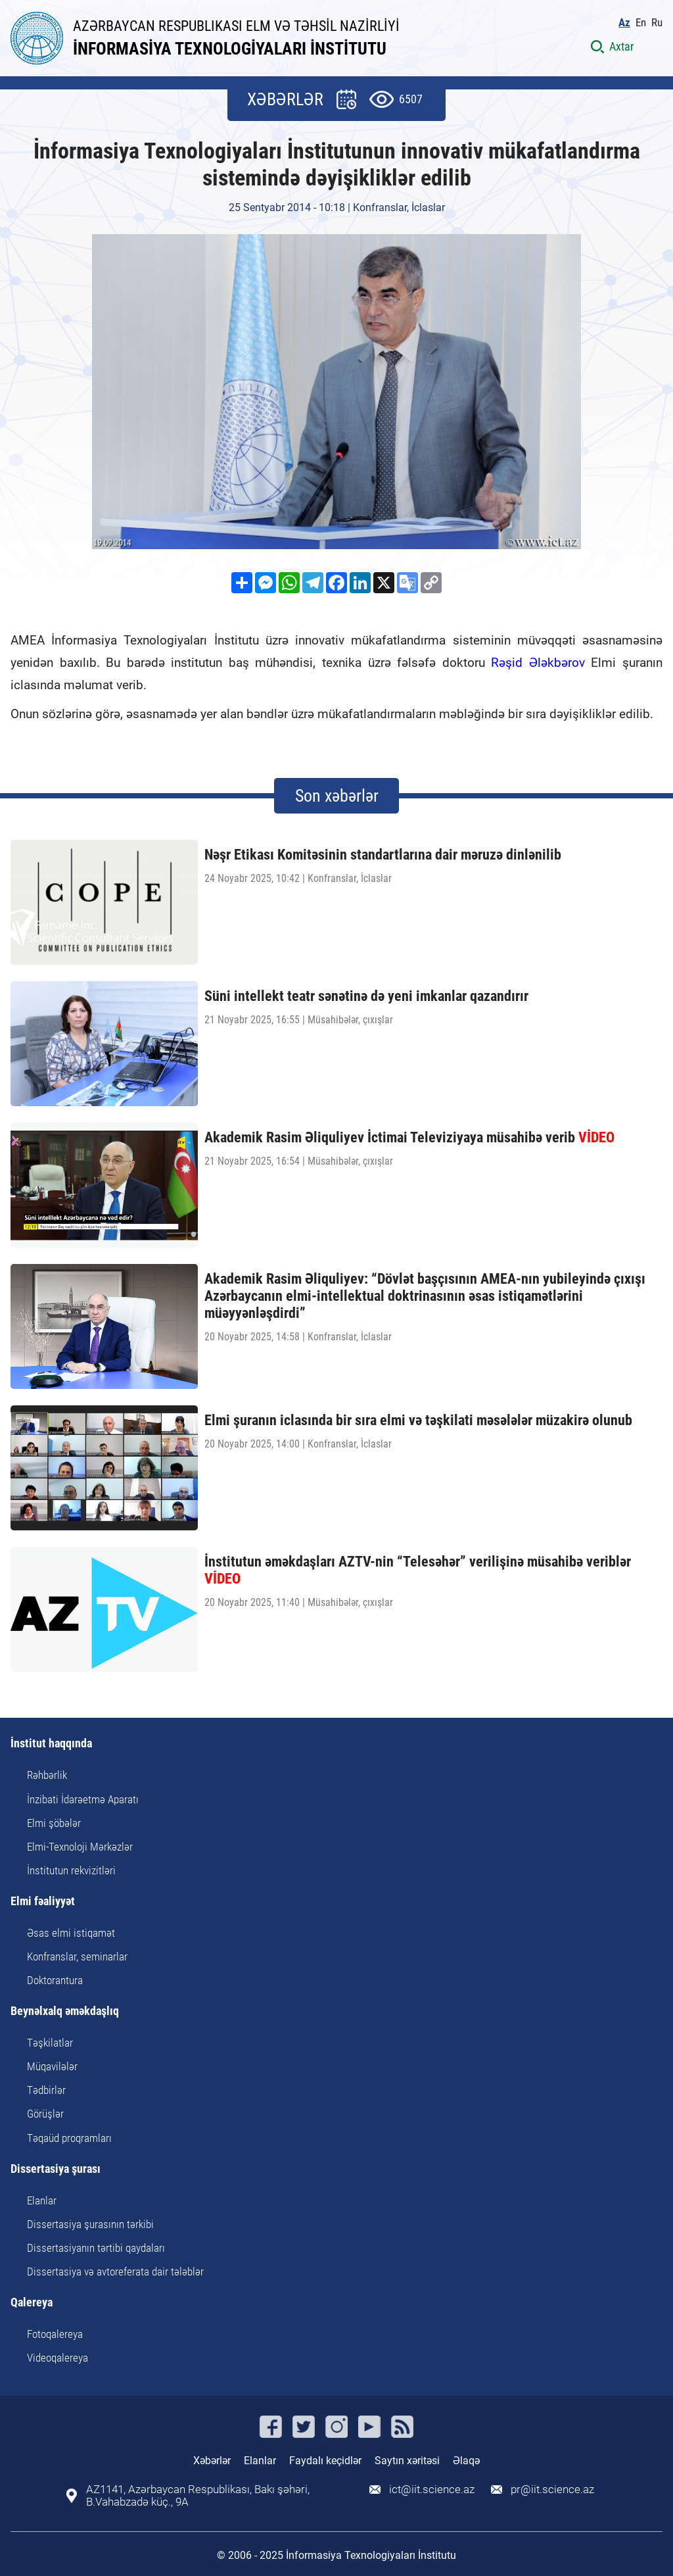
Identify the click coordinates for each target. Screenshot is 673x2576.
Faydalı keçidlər (325, 2460)
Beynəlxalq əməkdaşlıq (65, 2011)
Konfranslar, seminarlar (77, 1956)
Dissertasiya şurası (56, 2169)
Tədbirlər (46, 2090)
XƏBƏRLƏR (285, 99)
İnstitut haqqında (51, 1744)
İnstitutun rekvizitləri (71, 1870)
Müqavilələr (52, 2066)
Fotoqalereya (55, 2334)
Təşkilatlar (50, 2042)
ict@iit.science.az (432, 2489)
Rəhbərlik (47, 1775)
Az (624, 22)
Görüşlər (45, 2113)
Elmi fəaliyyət (43, 1901)
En (641, 22)
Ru (656, 22)
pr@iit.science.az (552, 2489)
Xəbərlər (212, 2460)
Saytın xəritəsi (407, 2460)
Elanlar (42, 2200)
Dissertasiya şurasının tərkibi (90, 2224)
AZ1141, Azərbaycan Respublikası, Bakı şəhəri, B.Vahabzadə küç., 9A (198, 2495)
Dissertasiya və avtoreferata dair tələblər (115, 2271)
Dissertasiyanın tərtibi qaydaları (96, 2247)
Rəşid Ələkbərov (538, 662)
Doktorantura (55, 1980)
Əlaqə (466, 2460)
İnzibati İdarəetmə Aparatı (83, 1799)
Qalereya (32, 2303)
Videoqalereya (57, 2357)
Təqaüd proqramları (69, 2138)
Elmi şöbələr (54, 1823)
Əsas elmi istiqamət (71, 1932)
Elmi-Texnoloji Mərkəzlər (80, 1846)
